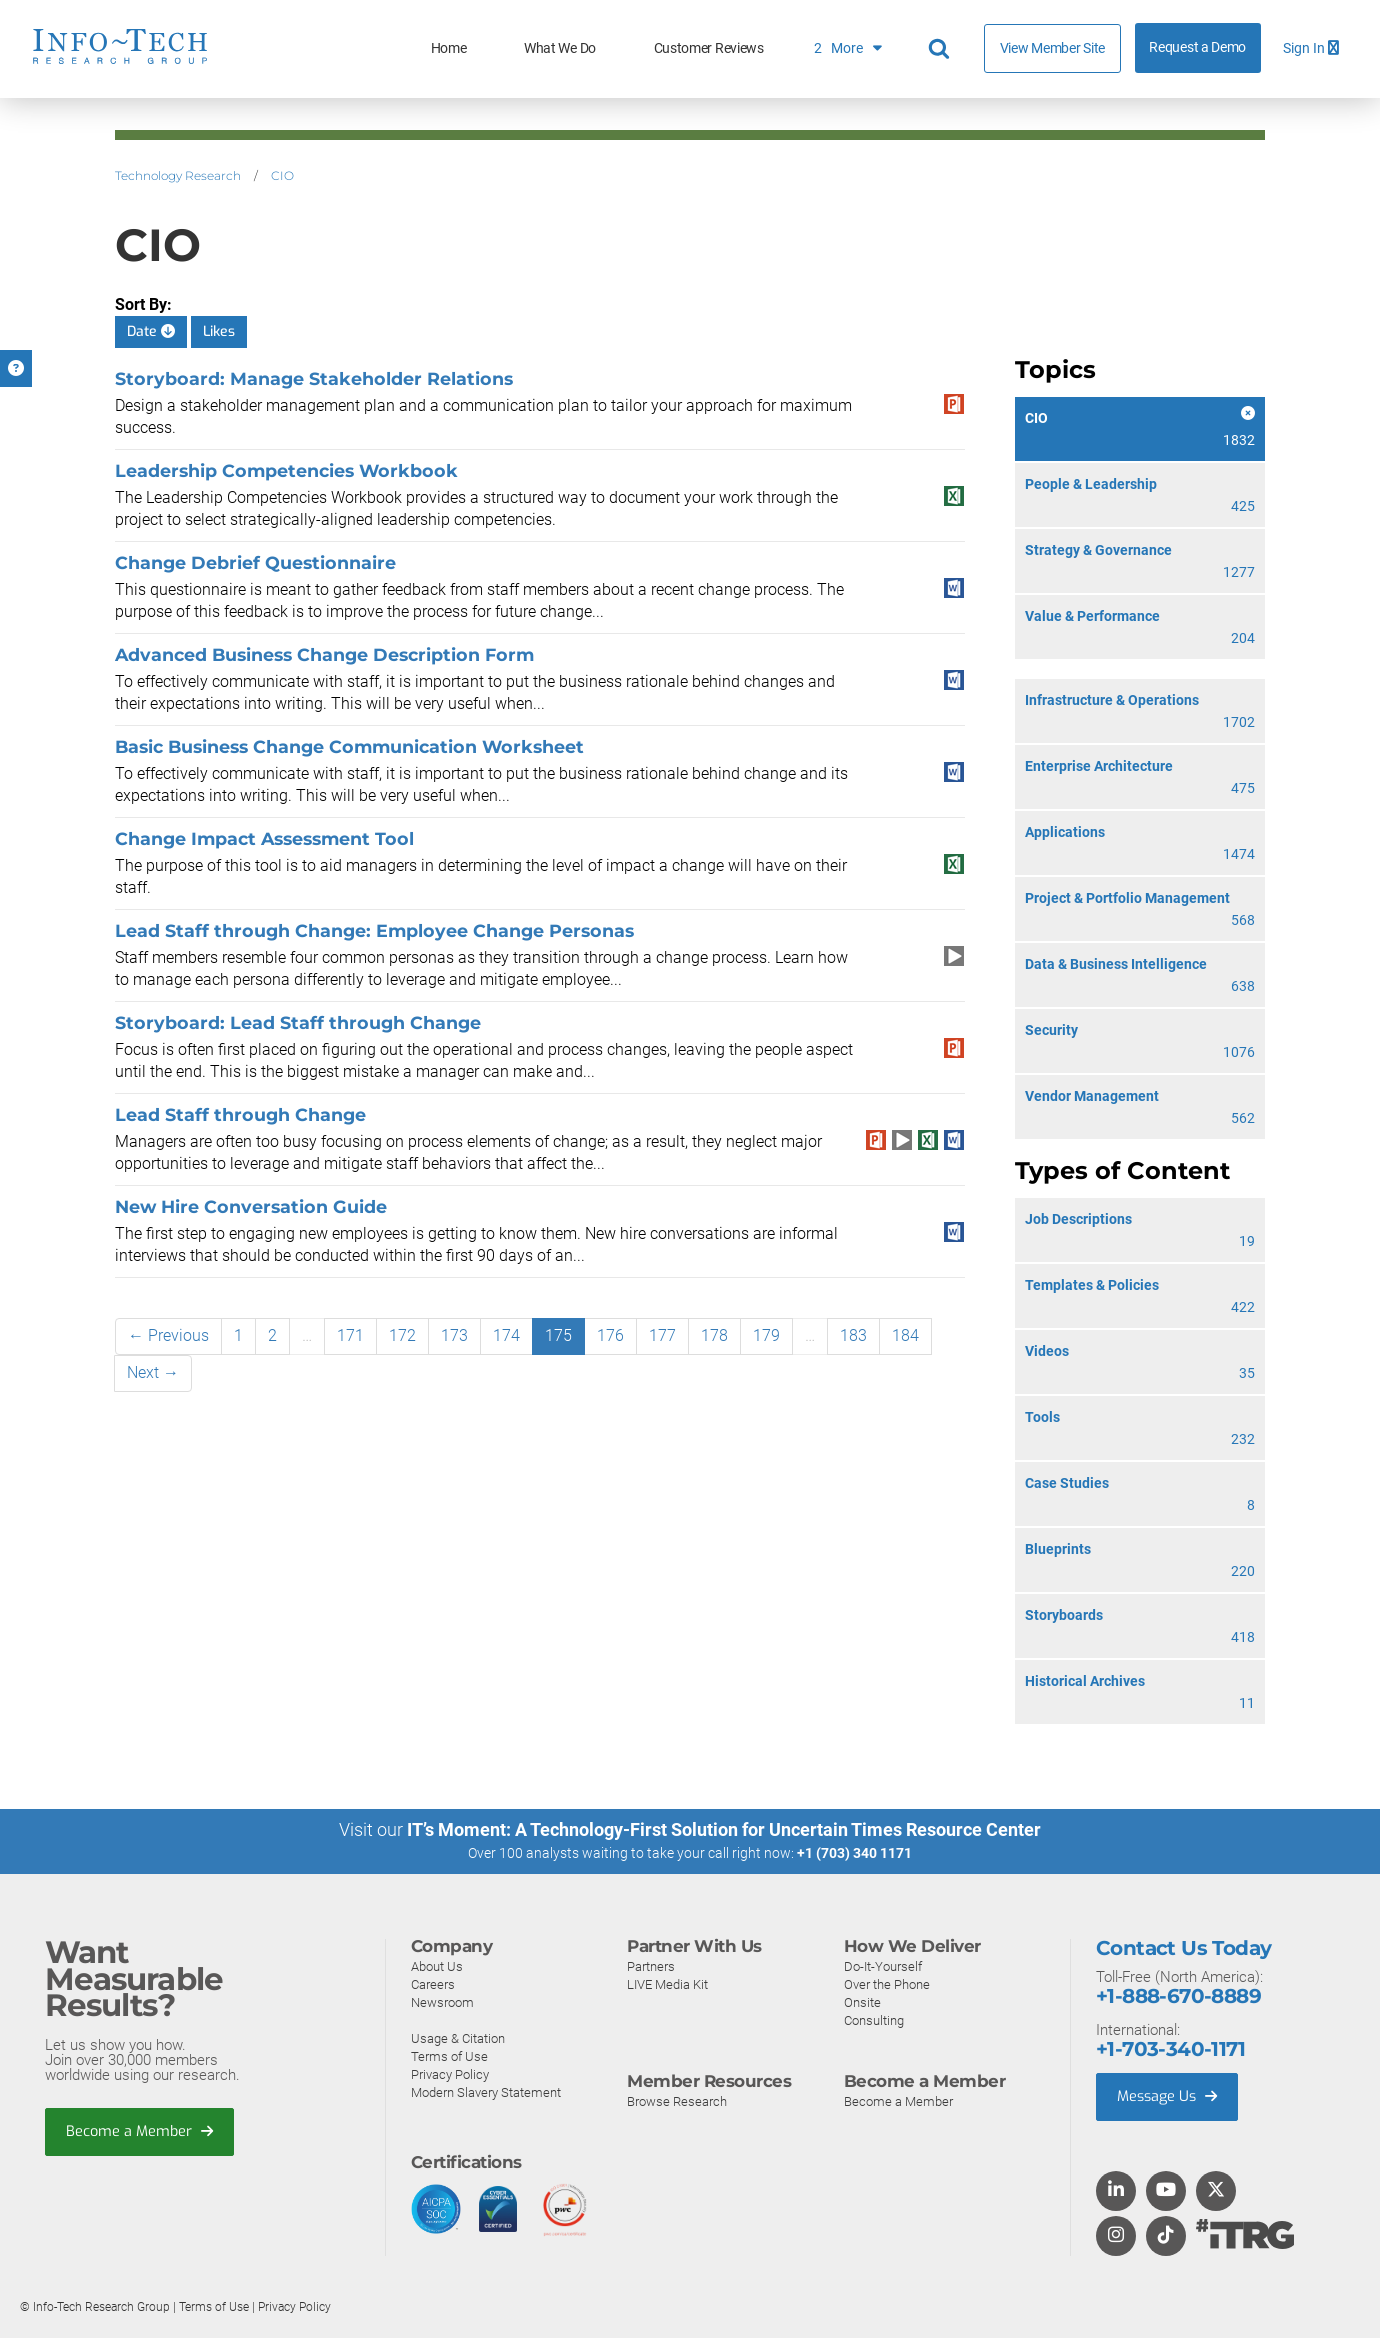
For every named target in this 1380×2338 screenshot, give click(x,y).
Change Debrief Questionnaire (255, 562)
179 (766, 1335)
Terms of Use (449, 2055)
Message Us (1169, 2097)
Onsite (862, 2001)
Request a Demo (1197, 47)
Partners (651, 1965)
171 (350, 1335)
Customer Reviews (709, 48)
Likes (219, 331)
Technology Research (178, 175)
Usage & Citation (458, 2037)
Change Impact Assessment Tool (264, 838)
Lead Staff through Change (240, 1114)
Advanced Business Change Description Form (324, 654)
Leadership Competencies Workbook (286, 470)
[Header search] (942, 49)
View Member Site (1052, 48)
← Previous (168, 1335)
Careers (433, 1983)
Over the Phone (887, 1983)
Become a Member (141, 2132)
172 (402, 1335)
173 (454, 1335)
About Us (437, 1965)
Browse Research (677, 2100)
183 (853, 1335)
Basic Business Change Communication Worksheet (349, 746)
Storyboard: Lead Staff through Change (298, 1022)
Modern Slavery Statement (486, 2091)
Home (449, 48)
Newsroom (442, 2001)
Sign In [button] (1311, 48)
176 (610, 1335)
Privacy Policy (450, 2073)
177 (662, 1335)
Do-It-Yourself (883, 1965)
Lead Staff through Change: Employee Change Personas (374, 930)
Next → (153, 1372)
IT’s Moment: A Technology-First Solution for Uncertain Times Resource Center (724, 1829)
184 (905, 1335)
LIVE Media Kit (667, 1983)
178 (714, 1335)
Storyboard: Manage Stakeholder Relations (314, 378)
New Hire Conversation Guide (251, 1206)
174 (506, 1335)
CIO (282, 175)
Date (151, 331)
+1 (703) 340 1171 (854, 1853)
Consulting (874, 2019)
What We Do (560, 48)
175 (558, 1335)
